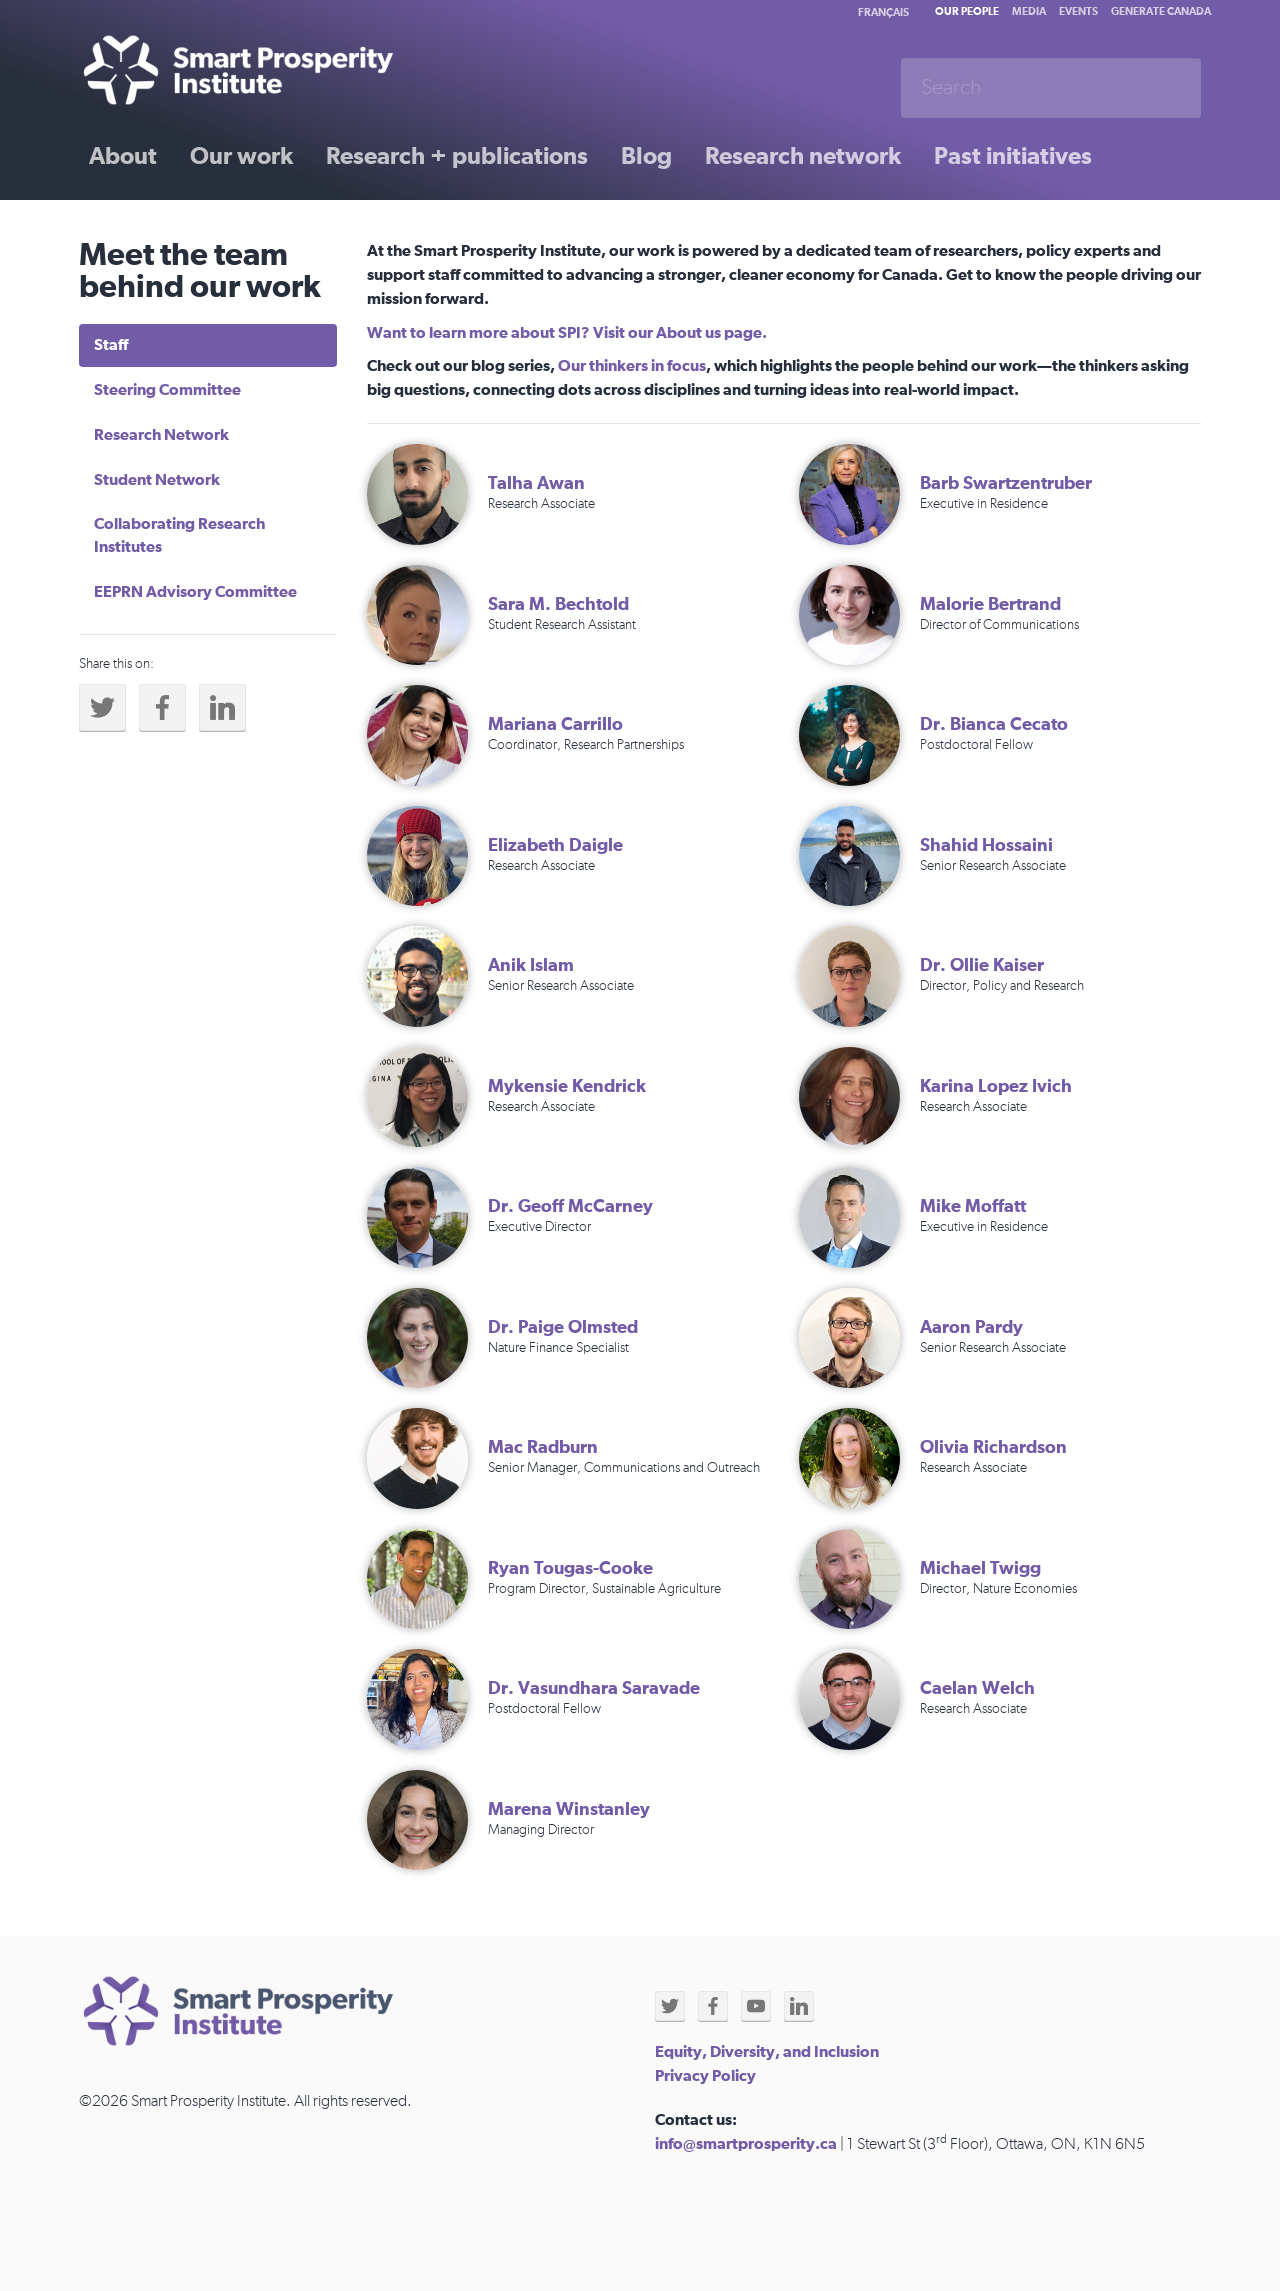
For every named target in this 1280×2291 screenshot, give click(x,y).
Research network (803, 157)
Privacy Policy (705, 2076)
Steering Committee (167, 390)
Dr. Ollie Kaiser (982, 966)
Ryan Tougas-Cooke (570, 1569)
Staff (111, 345)
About (123, 157)
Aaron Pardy (971, 1328)
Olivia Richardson (993, 1448)
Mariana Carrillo (555, 725)
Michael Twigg (980, 1569)
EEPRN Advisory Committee (195, 592)
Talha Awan (536, 484)
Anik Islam (531, 966)
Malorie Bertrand (990, 605)
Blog (646, 157)
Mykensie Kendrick (567, 1087)
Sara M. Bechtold (558, 605)
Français (883, 12)
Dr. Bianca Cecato (994, 725)
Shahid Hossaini (986, 846)
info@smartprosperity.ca (746, 2144)
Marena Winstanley (569, 1810)
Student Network (157, 480)
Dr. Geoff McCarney (570, 1207)
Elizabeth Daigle (555, 846)
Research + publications (457, 157)
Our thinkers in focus (632, 366)
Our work (241, 157)
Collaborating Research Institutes (179, 535)
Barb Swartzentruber (1006, 484)
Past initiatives (1013, 157)
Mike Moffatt (973, 1207)
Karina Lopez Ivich (996, 1087)
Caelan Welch (977, 1689)
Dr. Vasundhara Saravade (594, 1689)
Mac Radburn (543, 1448)
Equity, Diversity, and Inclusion (767, 2052)
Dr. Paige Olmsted (563, 1328)
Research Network (161, 435)
